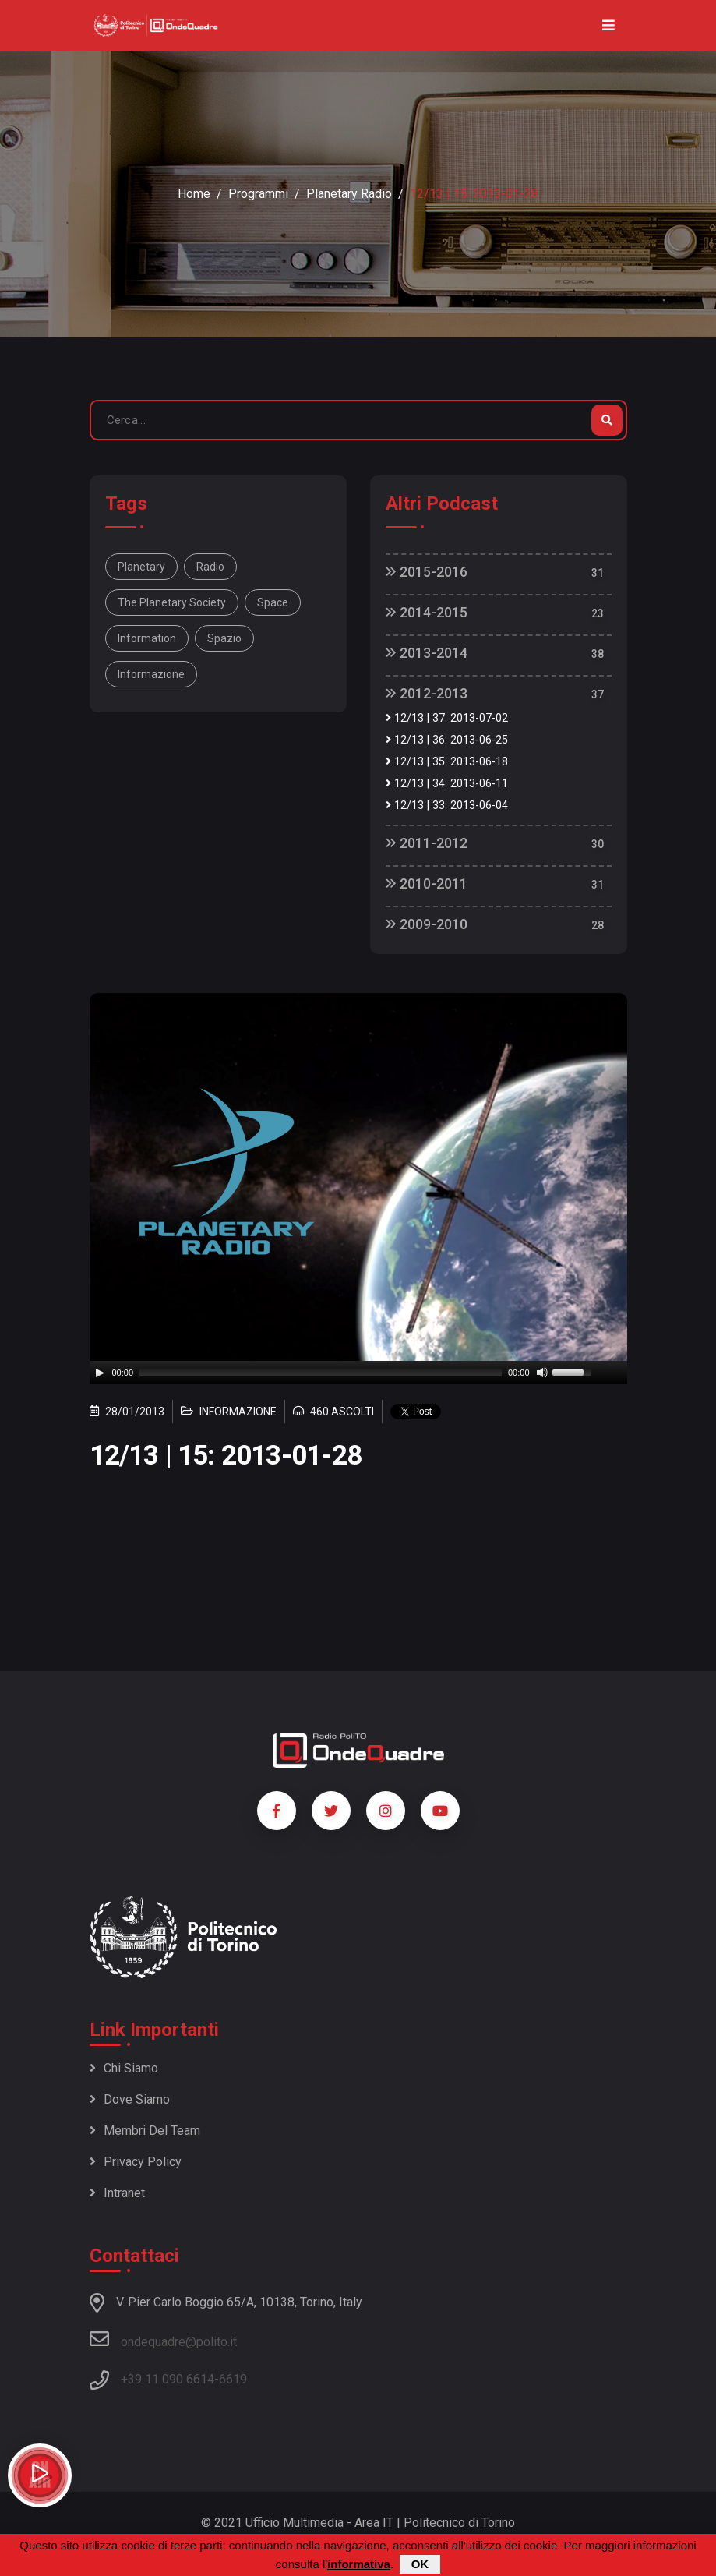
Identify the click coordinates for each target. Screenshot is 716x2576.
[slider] (320, 1372)
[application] (358, 1372)
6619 (233, 2379)
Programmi (258, 193)
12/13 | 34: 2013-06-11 (447, 783)
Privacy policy (136, 2161)
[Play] (99, 1372)
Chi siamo (124, 2068)
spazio (224, 638)
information (147, 638)
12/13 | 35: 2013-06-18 (447, 762)
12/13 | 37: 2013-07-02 (447, 718)
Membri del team (145, 2130)
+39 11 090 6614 (167, 2379)
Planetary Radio (349, 193)
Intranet (117, 2193)
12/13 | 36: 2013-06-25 (447, 740)
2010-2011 (426, 883)
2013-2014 (426, 653)
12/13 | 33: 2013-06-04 (447, 805)
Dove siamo (130, 2099)
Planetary (141, 566)
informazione (151, 674)
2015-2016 (426, 572)
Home (194, 193)
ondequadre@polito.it (163, 2339)
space (272, 602)
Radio (210, 566)
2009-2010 (426, 924)
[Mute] (542, 1372)
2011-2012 (426, 843)
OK (420, 2564)
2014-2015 (426, 612)
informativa (358, 2564)
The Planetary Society (172, 602)
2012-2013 (426, 693)
